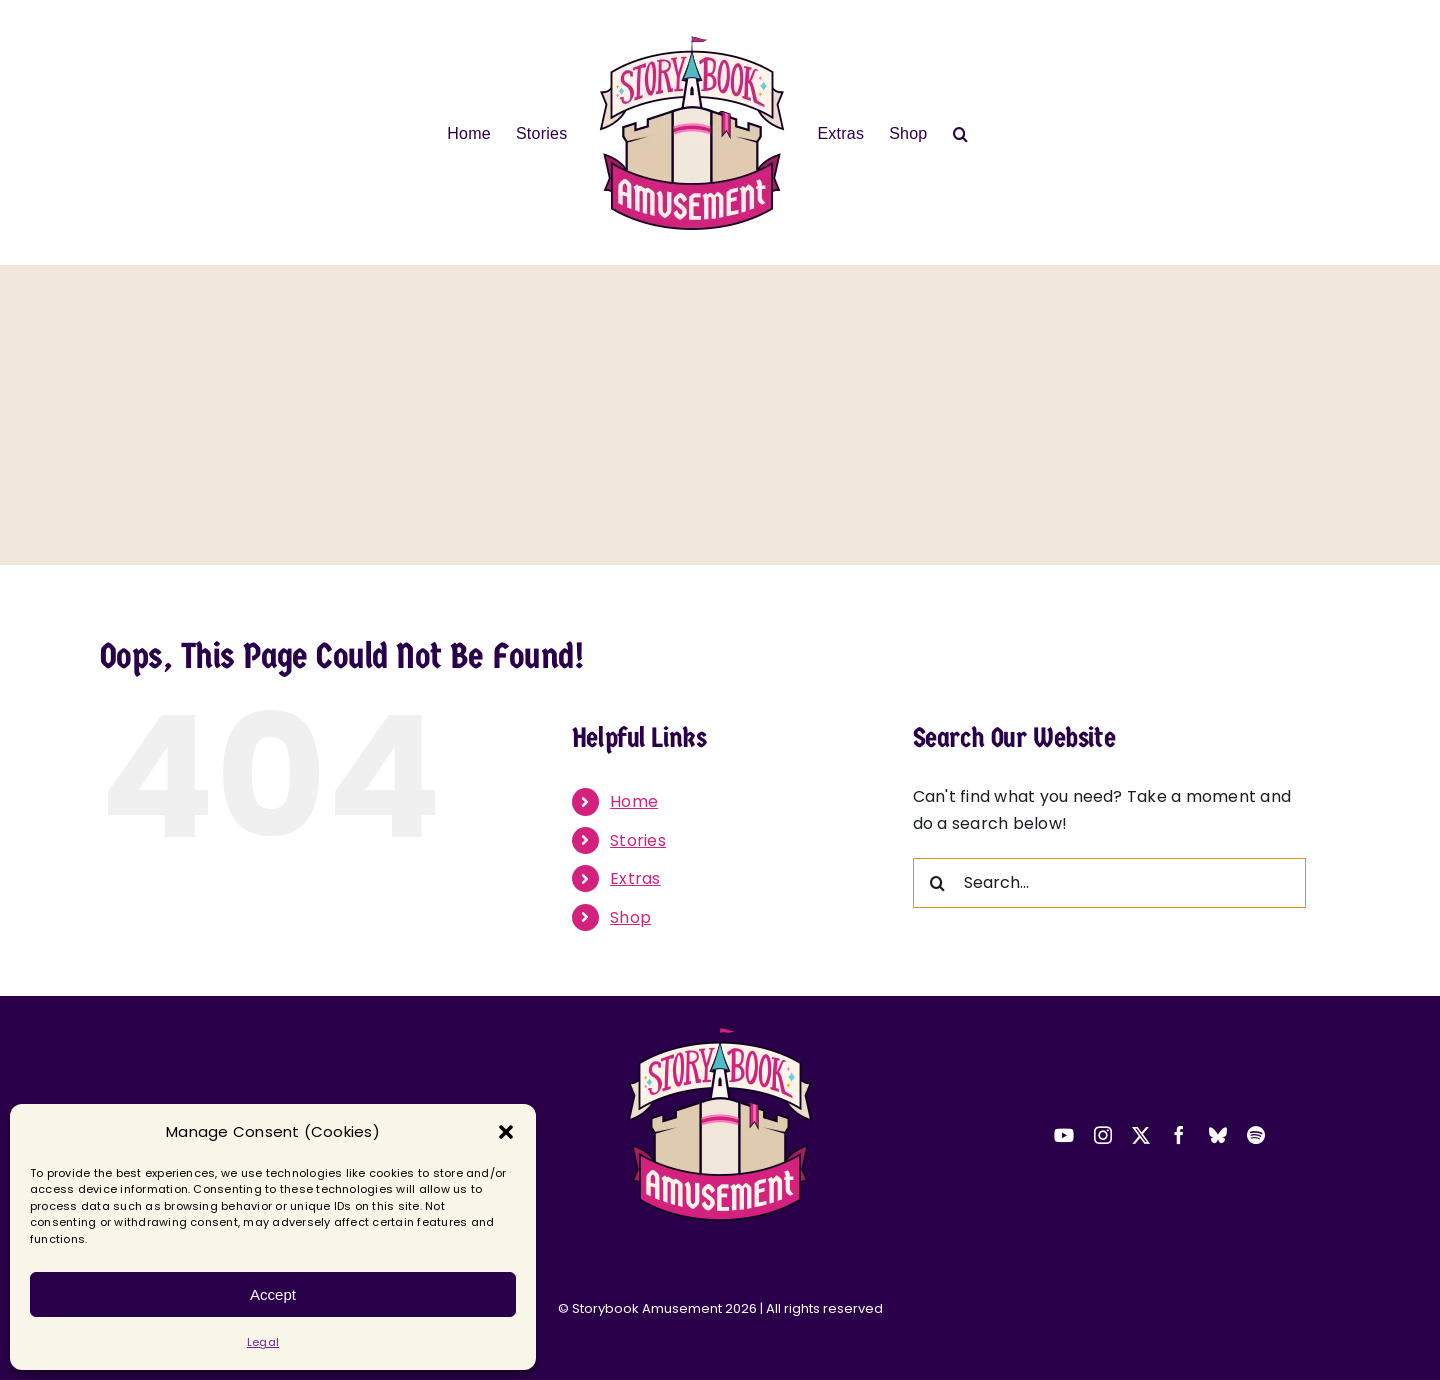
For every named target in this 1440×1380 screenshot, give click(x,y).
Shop (630, 917)
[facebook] (1179, 1135)
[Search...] (1109, 883)
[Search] (938, 883)
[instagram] (1103, 1135)
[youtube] (1064, 1135)
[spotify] (1256, 1135)
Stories (638, 840)
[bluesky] (1218, 1135)
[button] (506, 1132)
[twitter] (1141, 1135)
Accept (273, 1294)
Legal (263, 1342)
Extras (635, 878)
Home (634, 801)
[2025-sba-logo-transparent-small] (720, 1032)
